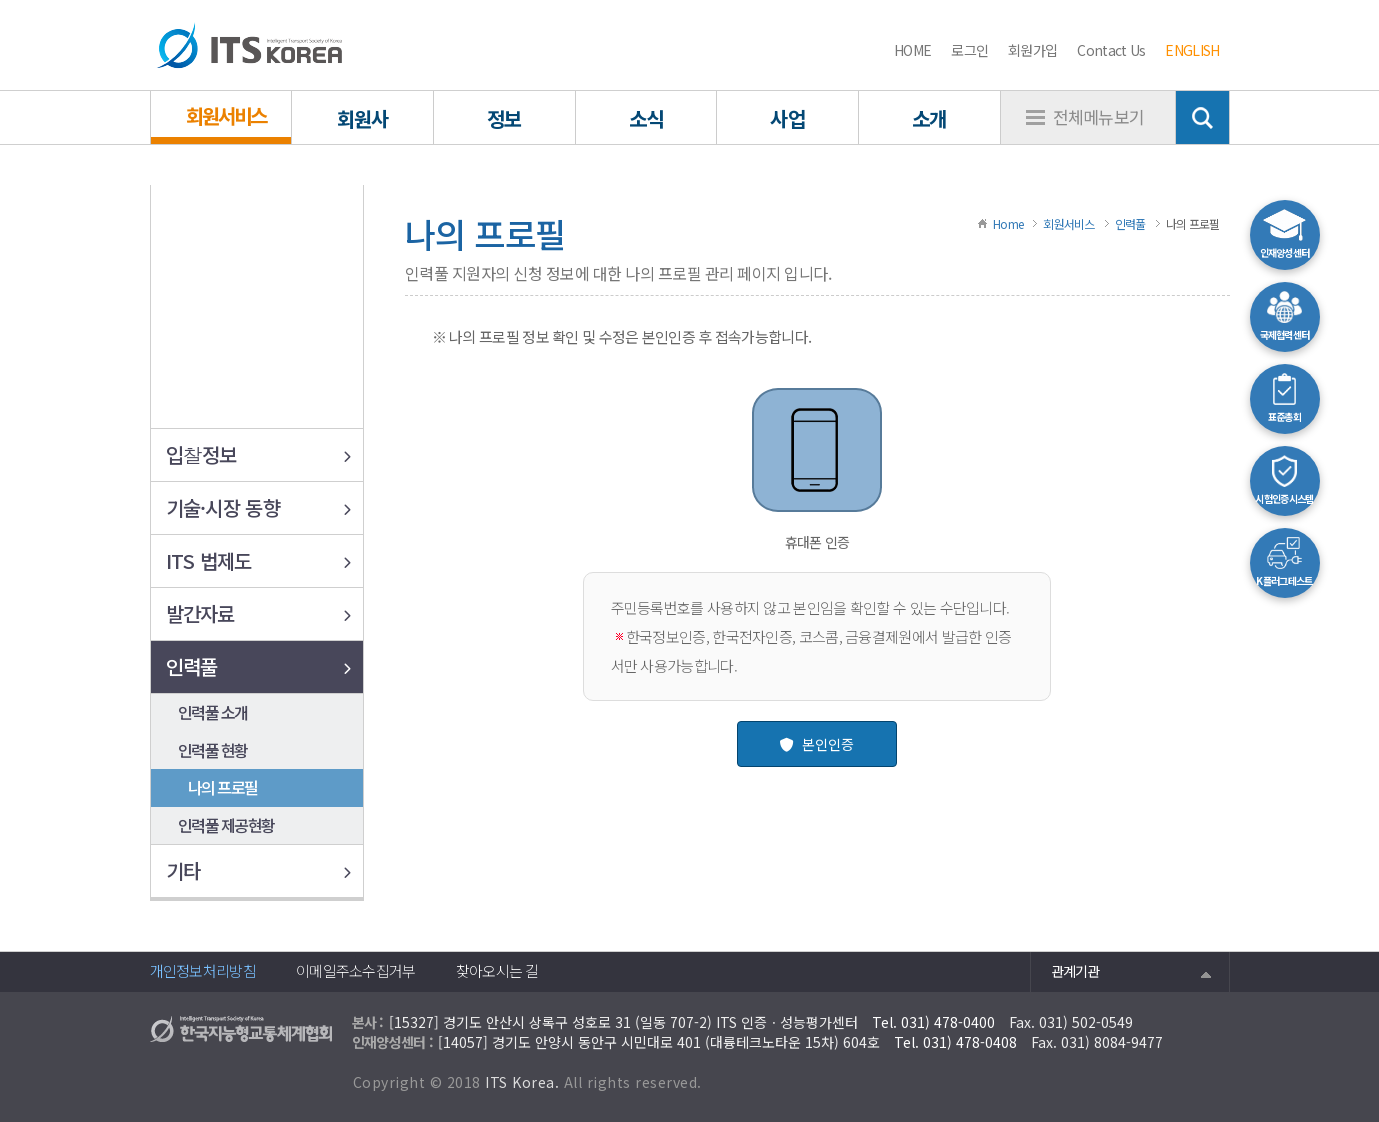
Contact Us (1111, 50)
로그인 (969, 50)
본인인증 (817, 744)
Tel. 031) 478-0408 (955, 1042)
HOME (912, 50)
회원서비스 (1069, 223)
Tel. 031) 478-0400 (933, 1022)
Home (1008, 223)
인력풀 (1130, 223)
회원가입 (1032, 50)
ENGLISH (1192, 50)
